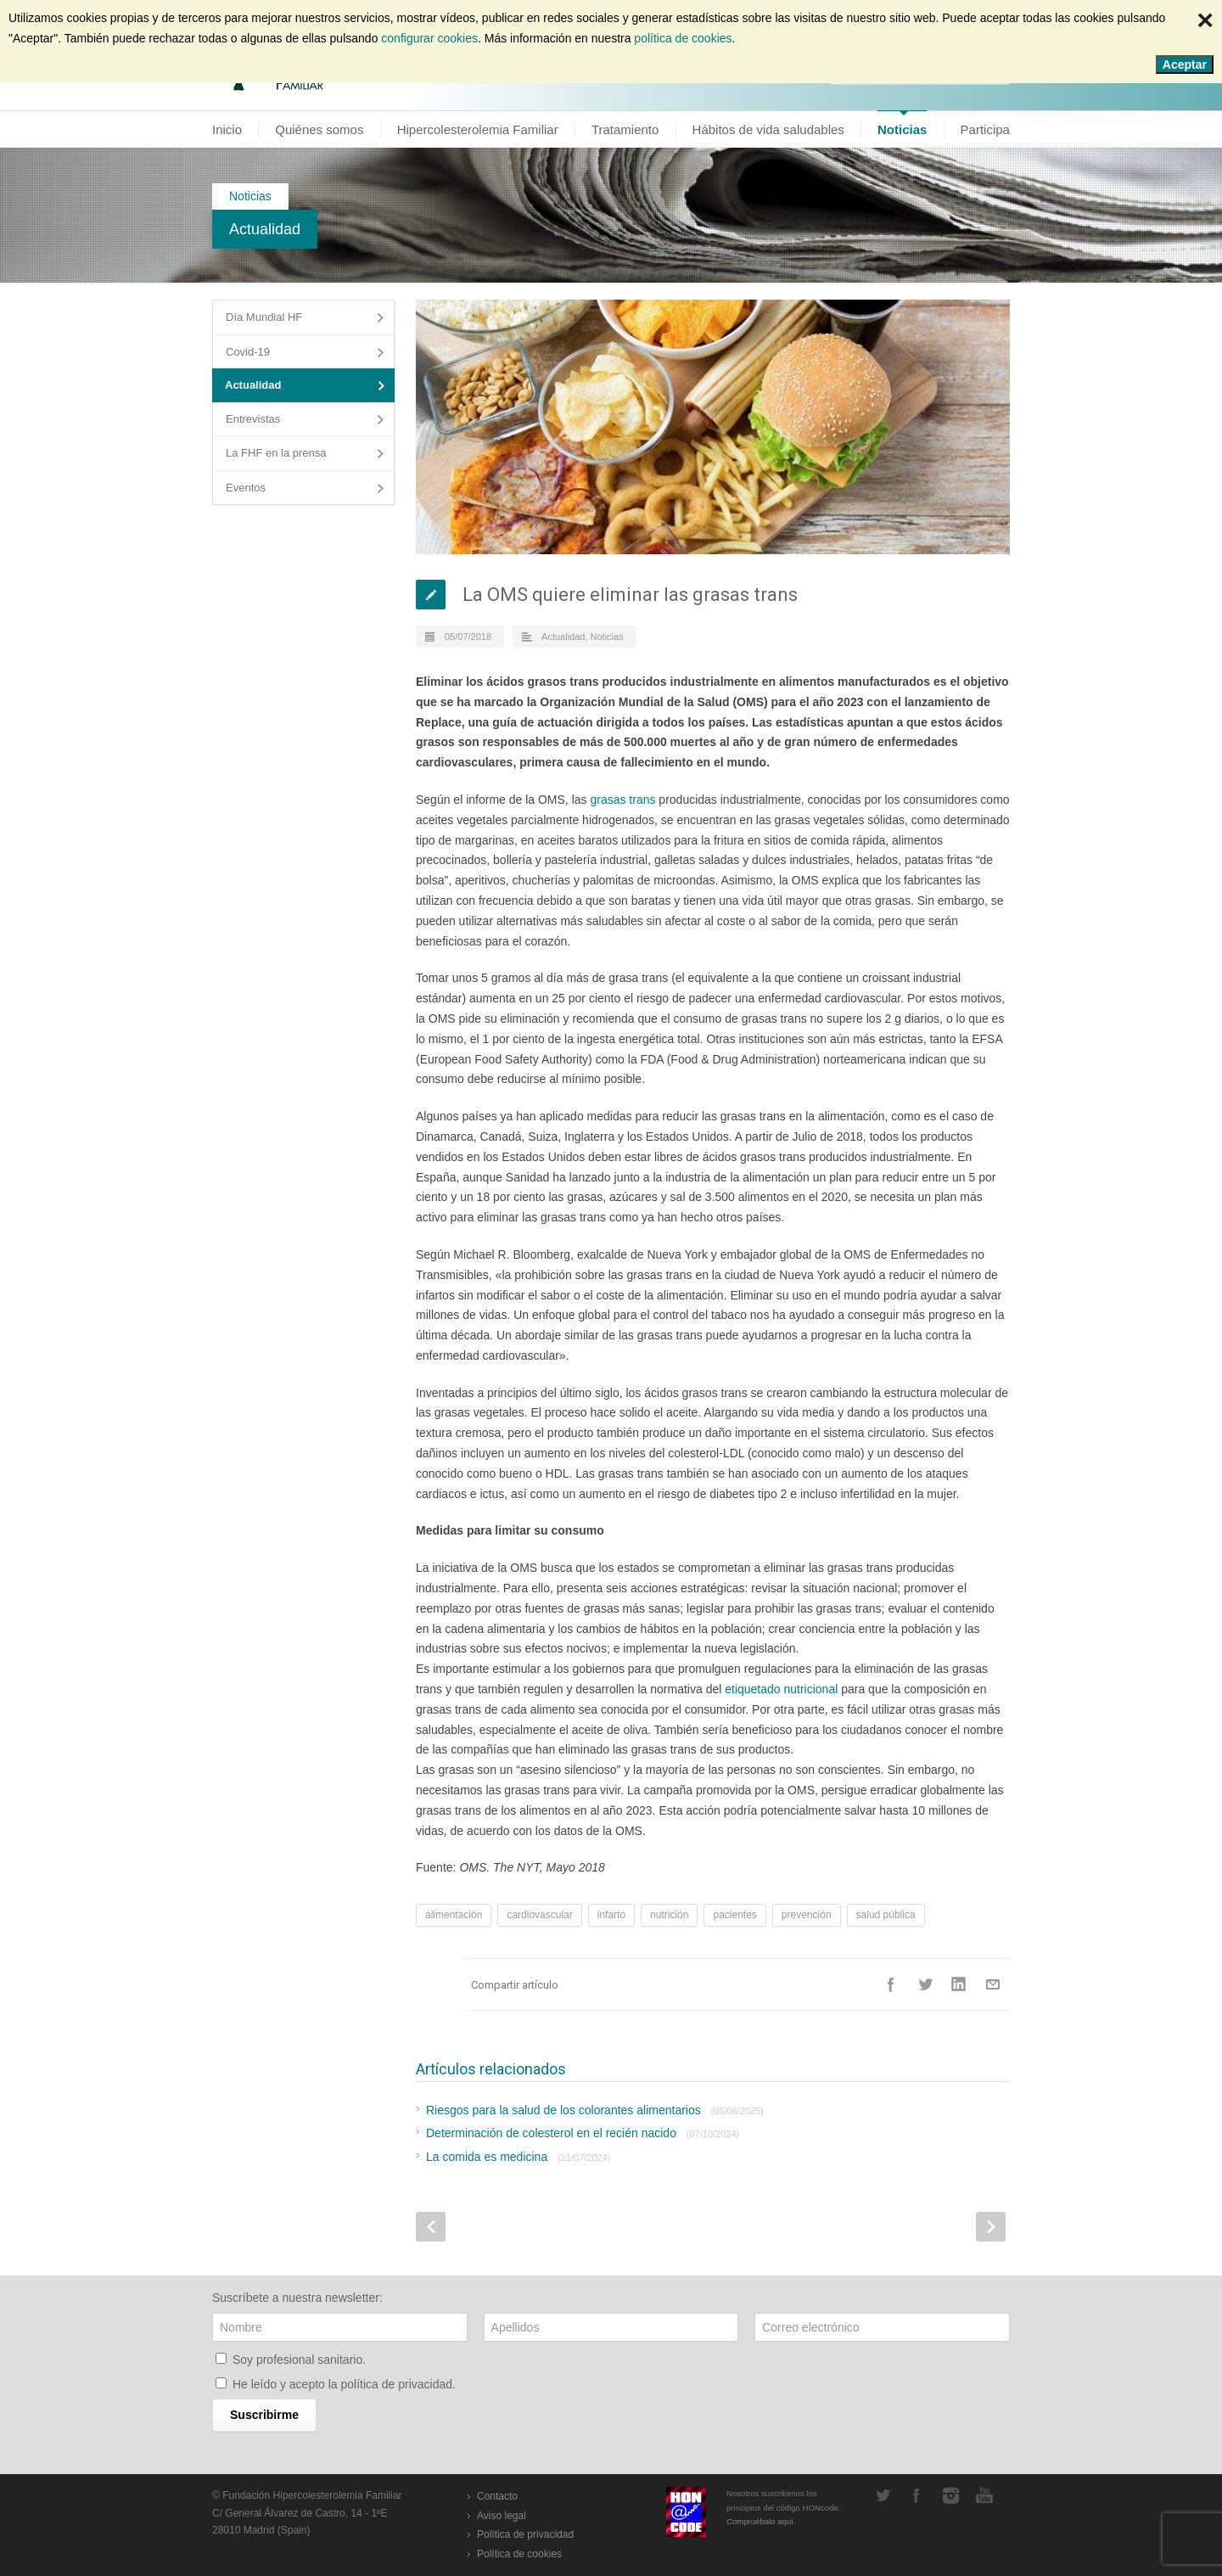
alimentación (453, 1915)
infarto (611, 1915)
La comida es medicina (518, 2157)
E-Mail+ (993, 1984)
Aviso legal (501, 2516)
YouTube (984, 2495)
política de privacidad (397, 2384)
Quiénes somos (319, 129)
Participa (985, 129)
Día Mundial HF (264, 317)
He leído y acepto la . (344, 2384)
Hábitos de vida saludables (768, 129)
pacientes (734, 1915)
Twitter (925, 1984)
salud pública (886, 1915)
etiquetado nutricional (781, 1689)
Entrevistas (253, 418)
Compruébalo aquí (759, 2521)
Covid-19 (248, 351)
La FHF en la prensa (276, 452)
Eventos (246, 487)
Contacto (497, 2496)
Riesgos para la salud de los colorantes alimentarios (595, 2110)
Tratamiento (625, 129)
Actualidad (264, 229)
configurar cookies (429, 38)
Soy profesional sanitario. (299, 2359)
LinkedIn (959, 1984)
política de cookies (683, 38)
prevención (807, 1915)
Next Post (991, 2227)
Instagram (950, 2495)
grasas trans (622, 799)
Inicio (227, 129)
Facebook (891, 1984)
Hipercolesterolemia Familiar (477, 129)
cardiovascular (539, 1915)
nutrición (669, 1915)
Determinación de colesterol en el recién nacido (582, 2133)
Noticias (902, 129)
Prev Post (431, 2227)
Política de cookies (519, 2554)
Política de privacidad (525, 2534)
